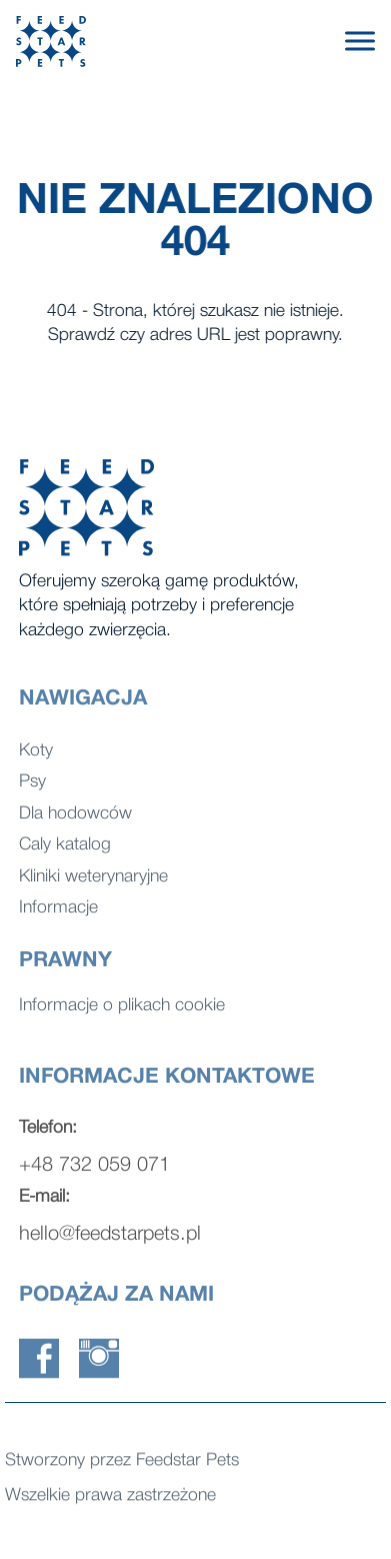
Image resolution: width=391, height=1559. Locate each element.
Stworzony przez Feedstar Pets (122, 1462)
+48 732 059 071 (94, 1172)
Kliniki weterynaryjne (93, 882)
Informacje (58, 914)
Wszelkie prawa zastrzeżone (110, 1497)
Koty (36, 756)
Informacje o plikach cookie (122, 1007)
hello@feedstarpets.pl (110, 1241)
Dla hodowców (75, 819)
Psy (32, 788)
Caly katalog (65, 851)
